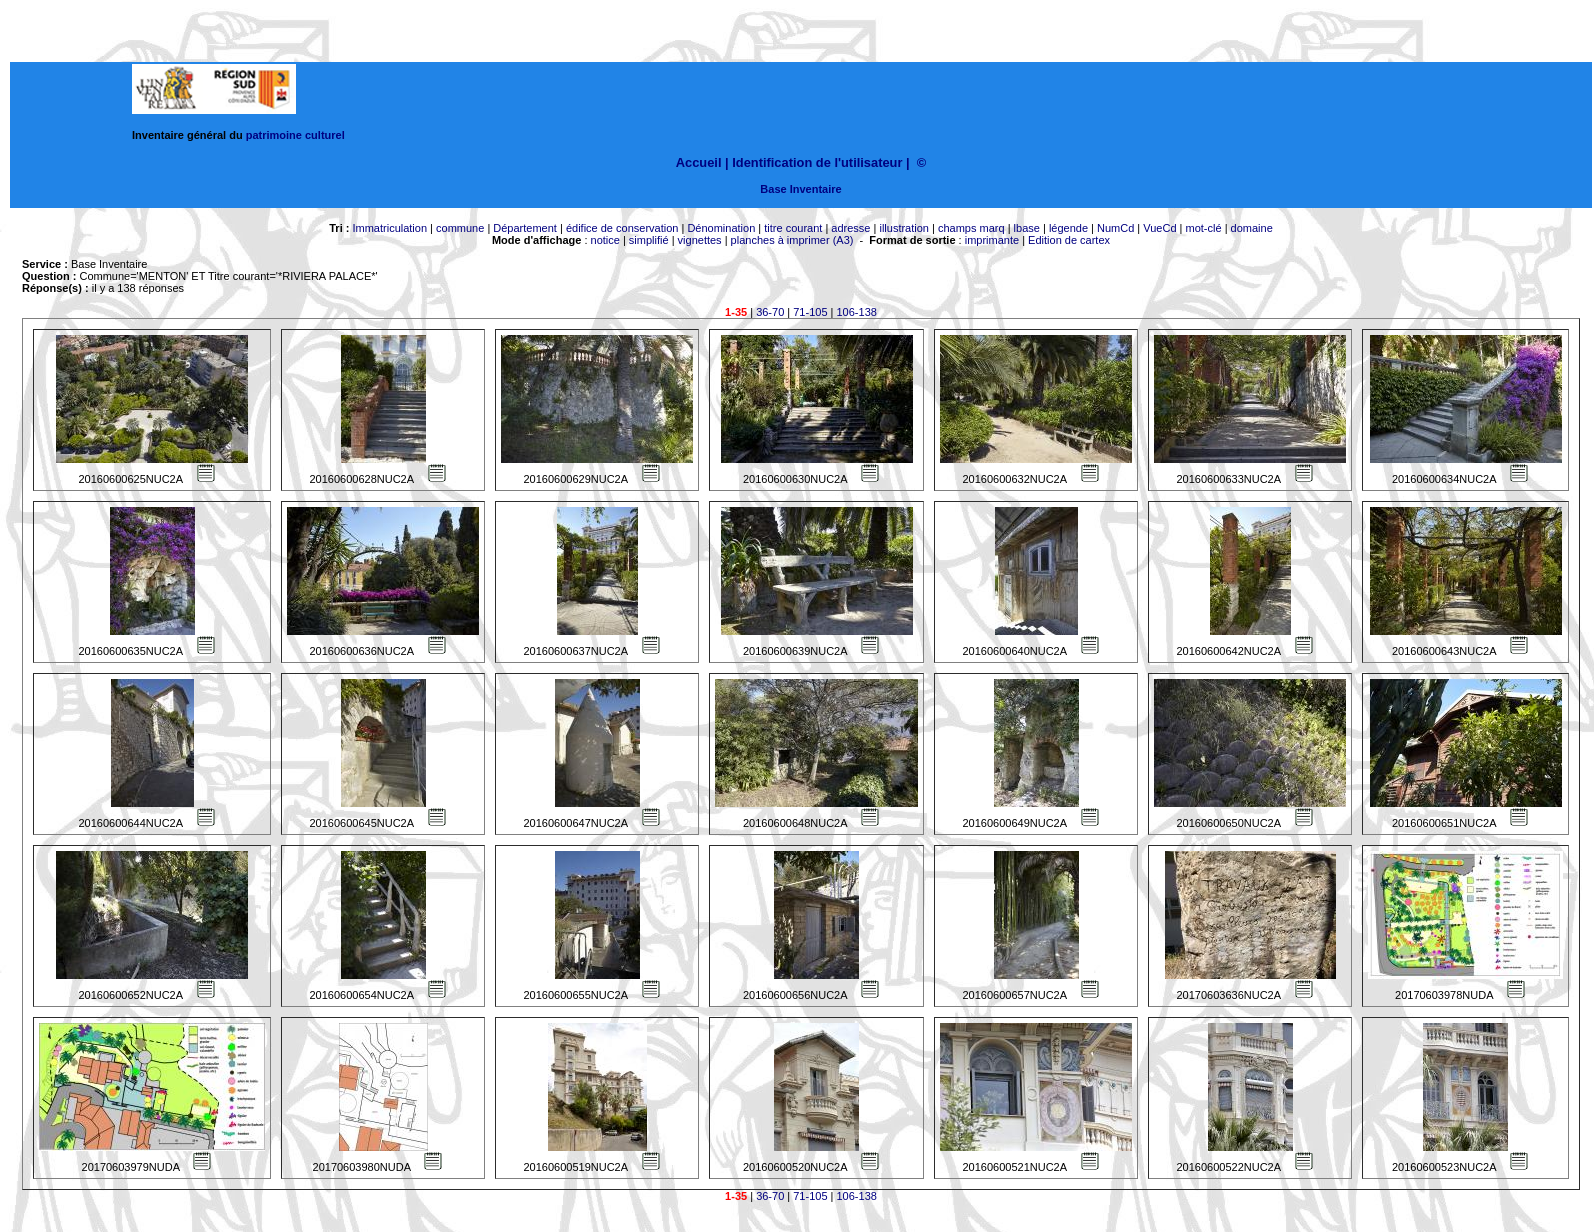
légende (1068, 228)
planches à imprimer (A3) (792, 240)
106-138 (857, 312)
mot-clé (1204, 228)
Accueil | (702, 162)
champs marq (971, 228)
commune (460, 228)
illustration (904, 228)
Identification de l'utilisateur (817, 162)
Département (525, 228)
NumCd (1115, 228)
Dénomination (721, 228)
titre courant (793, 228)
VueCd (1159, 228)
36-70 (770, 312)
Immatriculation (389, 228)
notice (605, 240)
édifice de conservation (622, 228)
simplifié (649, 240)
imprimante (992, 240)
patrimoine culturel (295, 135)
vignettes (700, 240)
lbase (1027, 228)
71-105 (810, 312)
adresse (850, 228)
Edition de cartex (1069, 240)
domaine (1252, 228)
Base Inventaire (800, 189)
